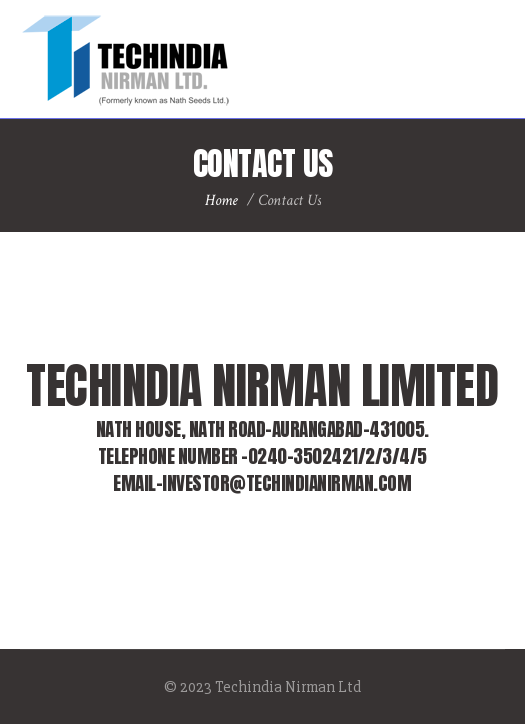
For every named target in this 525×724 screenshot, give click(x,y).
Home (221, 200)
